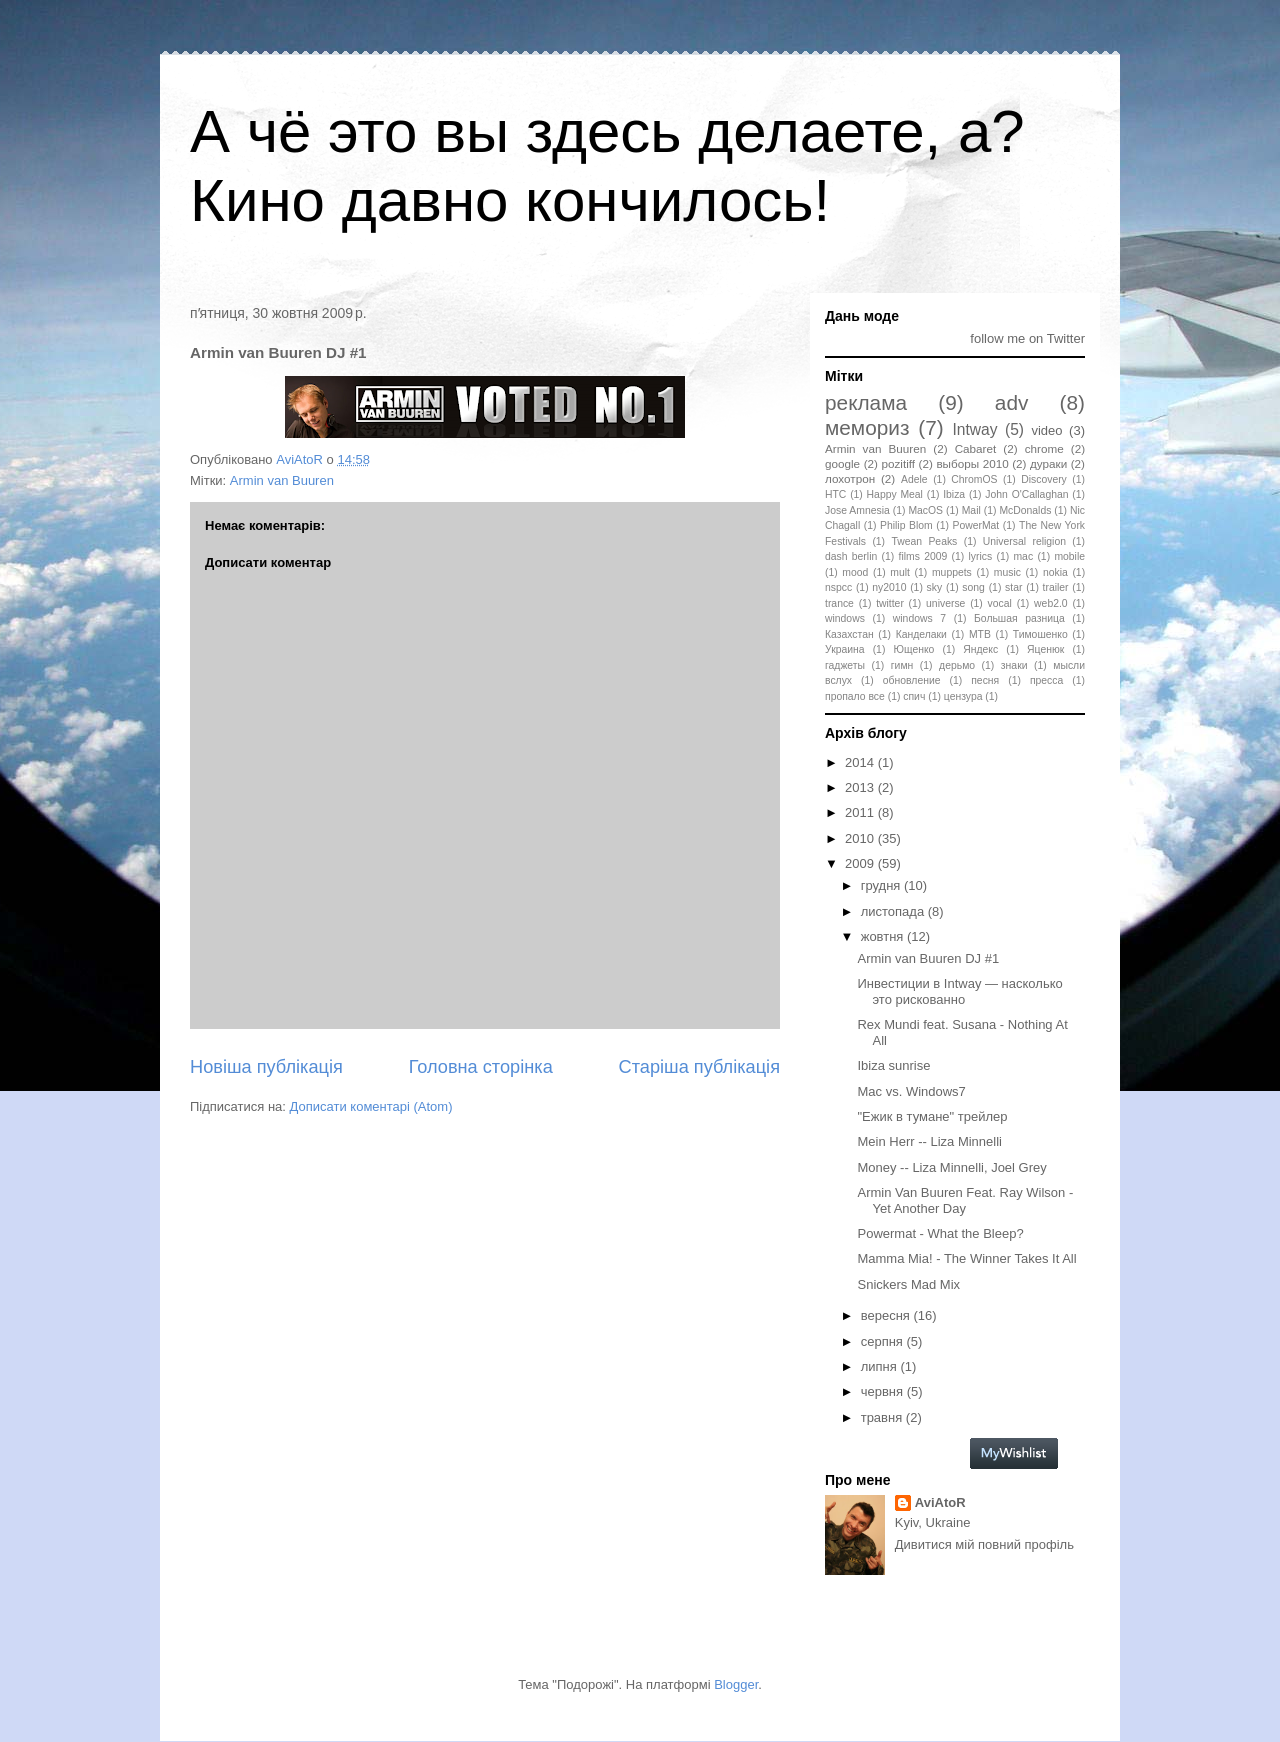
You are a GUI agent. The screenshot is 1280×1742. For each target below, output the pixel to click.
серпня (884, 1341)
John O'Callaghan (1026, 494)
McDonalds (1025, 510)
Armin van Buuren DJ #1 (928, 958)
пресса (1046, 680)
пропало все (855, 696)
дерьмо (957, 665)
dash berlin (851, 556)
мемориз (867, 427)
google (842, 463)
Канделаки (921, 634)
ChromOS (974, 479)
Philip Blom (906, 525)
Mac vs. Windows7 (911, 1091)
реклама (866, 402)
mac (1023, 556)
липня (881, 1366)
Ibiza (954, 494)
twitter (890, 603)
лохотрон (850, 478)
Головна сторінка (481, 1067)
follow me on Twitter (1027, 338)
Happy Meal (895, 494)
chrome (1044, 448)
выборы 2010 (972, 463)
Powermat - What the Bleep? (940, 1233)
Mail (971, 510)
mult (900, 572)
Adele (914, 479)
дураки (1048, 463)
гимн (902, 665)
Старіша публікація (699, 1067)
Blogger (736, 1684)
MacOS (925, 510)
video (1046, 430)
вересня (887, 1315)
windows (845, 618)
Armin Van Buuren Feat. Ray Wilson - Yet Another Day (965, 1200)
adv (1012, 402)
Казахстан (849, 634)
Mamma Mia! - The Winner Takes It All (966, 1258)
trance (839, 603)
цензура (963, 696)
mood (855, 572)
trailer (1056, 587)
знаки (1014, 665)
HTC (835, 494)
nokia (1055, 572)
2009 (861, 863)
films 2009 (923, 556)
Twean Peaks (924, 541)
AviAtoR (940, 1502)
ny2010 (889, 587)
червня (884, 1391)
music (1007, 572)
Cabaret (976, 448)
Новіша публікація (266, 1067)
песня (985, 680)
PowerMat (975, 525)
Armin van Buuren (282, 480)
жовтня (884, 936)
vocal (1000, 603)
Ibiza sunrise (893, 1065)
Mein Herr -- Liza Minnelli (929, 1141)
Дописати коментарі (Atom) (371, 1106)
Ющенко (913, 649)
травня (883, 1417)
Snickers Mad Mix (908, 1284)
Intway (975, 429)
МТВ (980, 634)
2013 (861, 787)
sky (935, 587)
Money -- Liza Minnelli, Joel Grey (951, 1167)
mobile (1069, 556)
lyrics (981, 556)
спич (914, 696)
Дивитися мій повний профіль (984, 1544)
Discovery (1044, 479)
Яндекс (980, 649)
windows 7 (919, 618)
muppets (952, 572)
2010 (861, 838)
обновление (912, 680)
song (973, 587)
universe (945, 603)
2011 (861, 812)
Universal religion (1024, 541)
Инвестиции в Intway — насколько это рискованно (959, 991)
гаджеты (845, 665)
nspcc (838, 587)
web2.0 (1051, 603)
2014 (861, 762)
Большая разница (1019, 618)
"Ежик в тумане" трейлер (932, 1116)
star (1013, 587)
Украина (845, 649)
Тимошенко (1040, 634)
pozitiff (898, 463)
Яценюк (1045, 649)
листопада (894, 911)
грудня (882, 885)
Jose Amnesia (857, 510)
